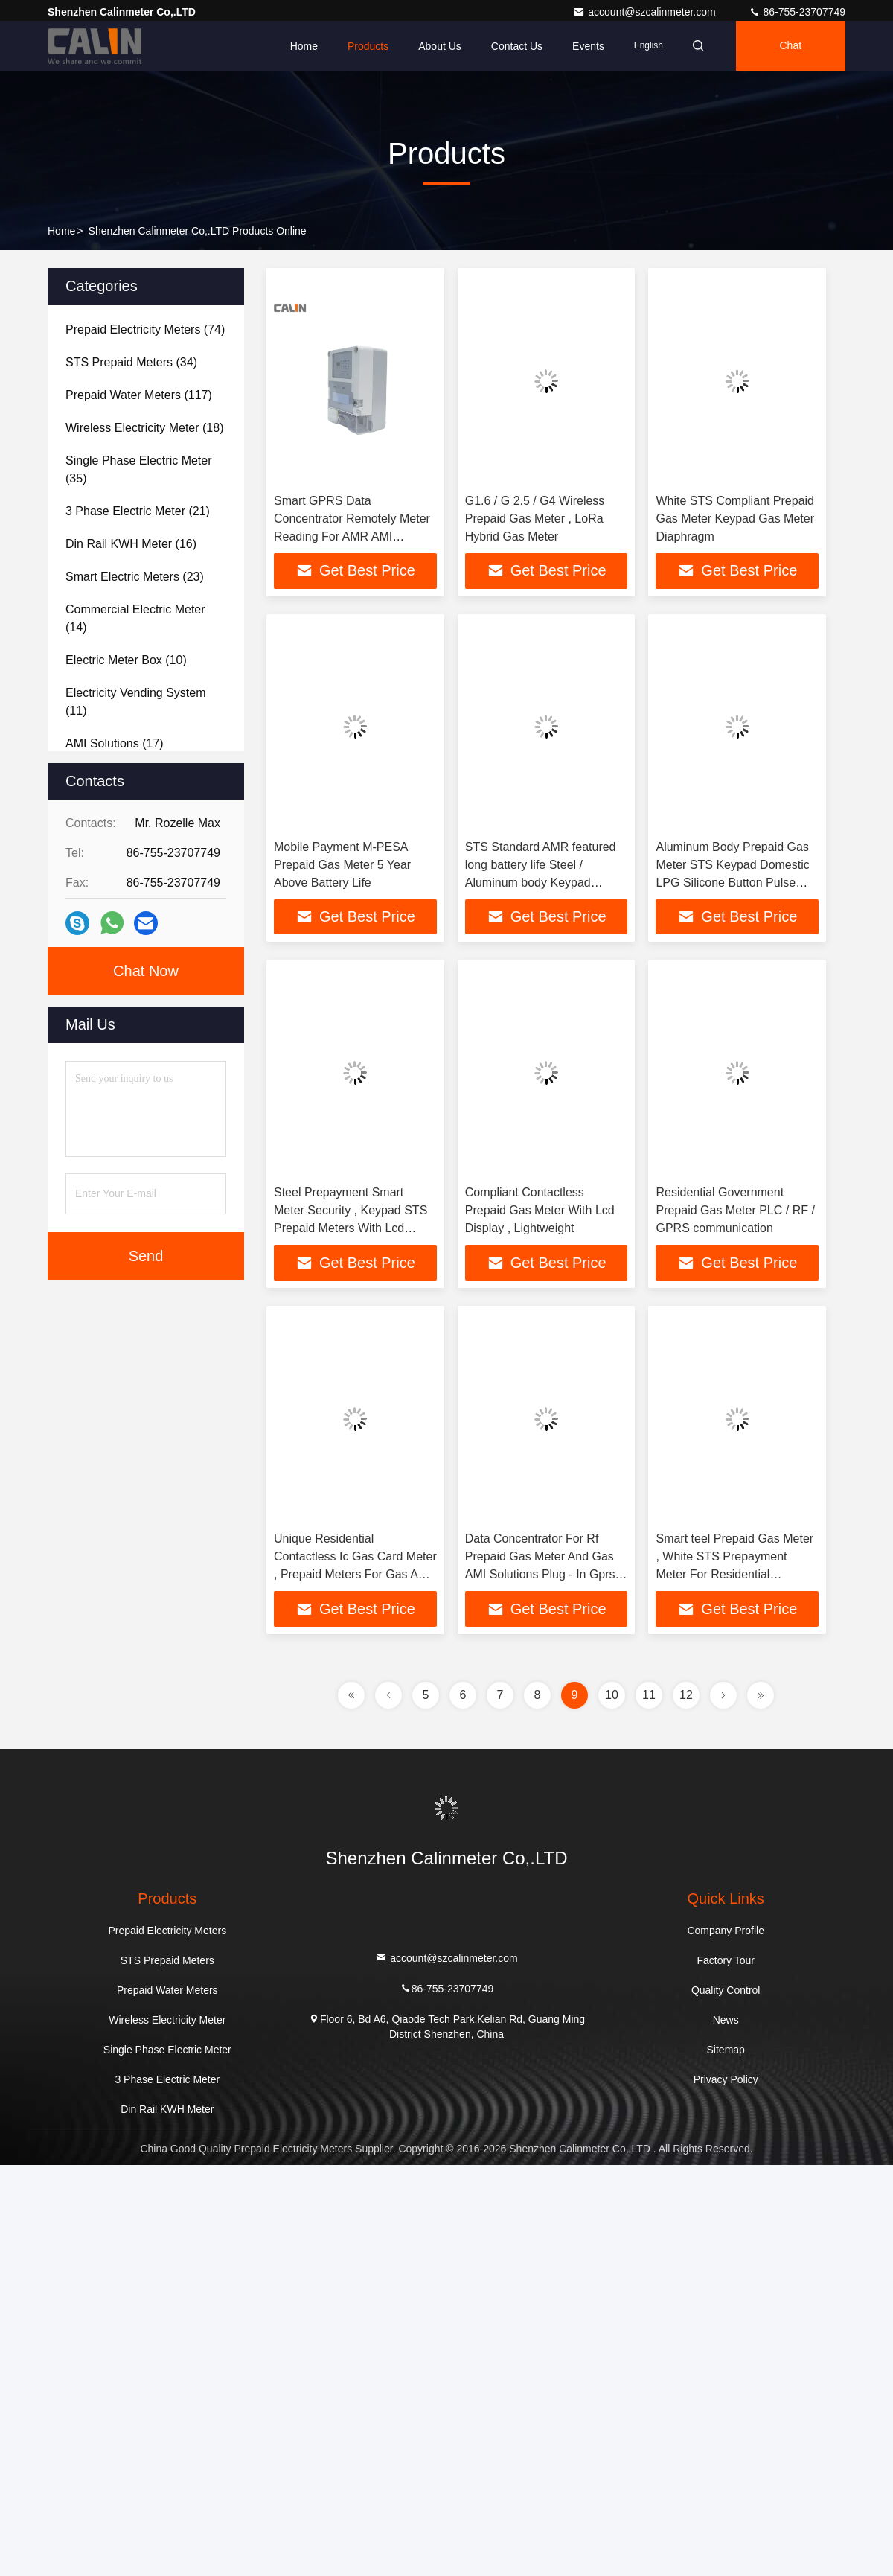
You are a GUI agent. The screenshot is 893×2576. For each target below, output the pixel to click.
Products (363, 46)
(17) (114, 743)
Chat (789, 46)
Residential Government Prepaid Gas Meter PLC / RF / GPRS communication (735, 1211)
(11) (135, 701)
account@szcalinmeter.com (645, 12)
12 (686, 1695)
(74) (145, 329)
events (584, 46)
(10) (126, 660)
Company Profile (725, 1931)
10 (611, 1695)
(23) (134, 576)
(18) (144, 427)
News (726, 2021)
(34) (131, 362)
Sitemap (726, 2050)
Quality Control (726, 1991)
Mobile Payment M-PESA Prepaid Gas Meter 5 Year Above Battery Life (342, 865)
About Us (435, 46)
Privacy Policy (726, 2080)
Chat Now (146, 971)
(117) (138, 395)
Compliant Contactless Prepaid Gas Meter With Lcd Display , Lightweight (540, 1211)
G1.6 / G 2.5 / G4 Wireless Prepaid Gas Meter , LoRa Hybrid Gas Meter (535, 518)
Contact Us (512, 46)
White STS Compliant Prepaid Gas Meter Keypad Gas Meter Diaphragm (735, 518)
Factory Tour (726, 1961)
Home (299, 46)
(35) (138, 469)
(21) (137, 511)
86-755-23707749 (797, 12)
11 (649, 1695)
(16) (130, 544)
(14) (135, 618)
